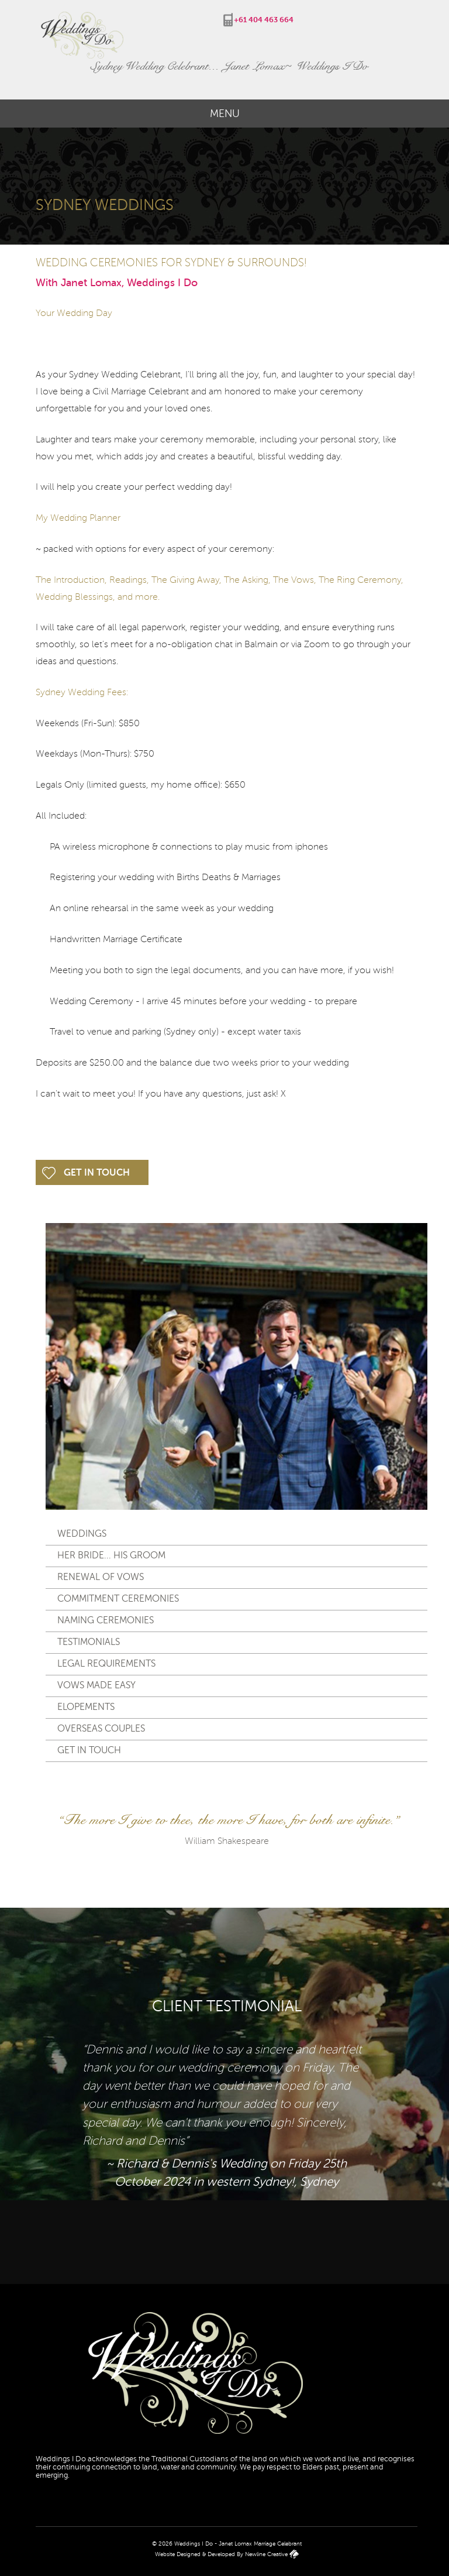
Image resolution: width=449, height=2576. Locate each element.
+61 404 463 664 (263, 19)
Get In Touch (97, 1172)
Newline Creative (266, 2554)
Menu (225, 113)
